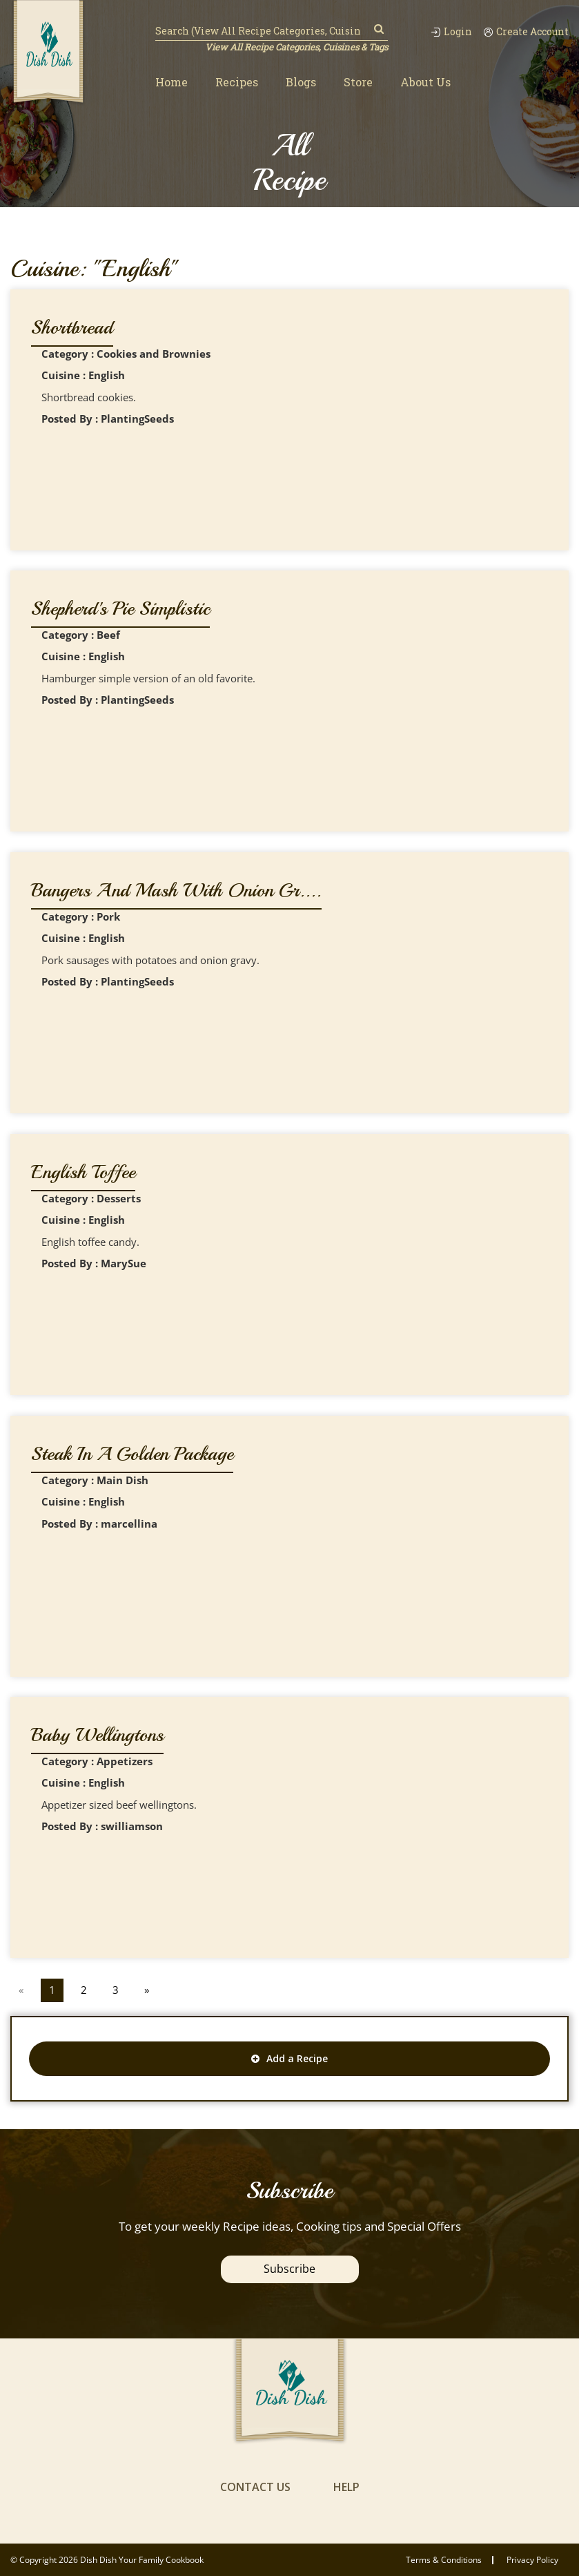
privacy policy (532, 2560)
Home (171, 82)
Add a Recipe (289, 2058)
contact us (255, 2487)
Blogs (301, 82)
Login (451, 32)
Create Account (526, 32)
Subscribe (289, 2268)
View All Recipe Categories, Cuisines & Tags (296, 47)
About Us (425, 82)
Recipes (236, 82)
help (346, 2487)
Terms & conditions (444, 2560)
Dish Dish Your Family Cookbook (142, 2560)
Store (358, 82)
